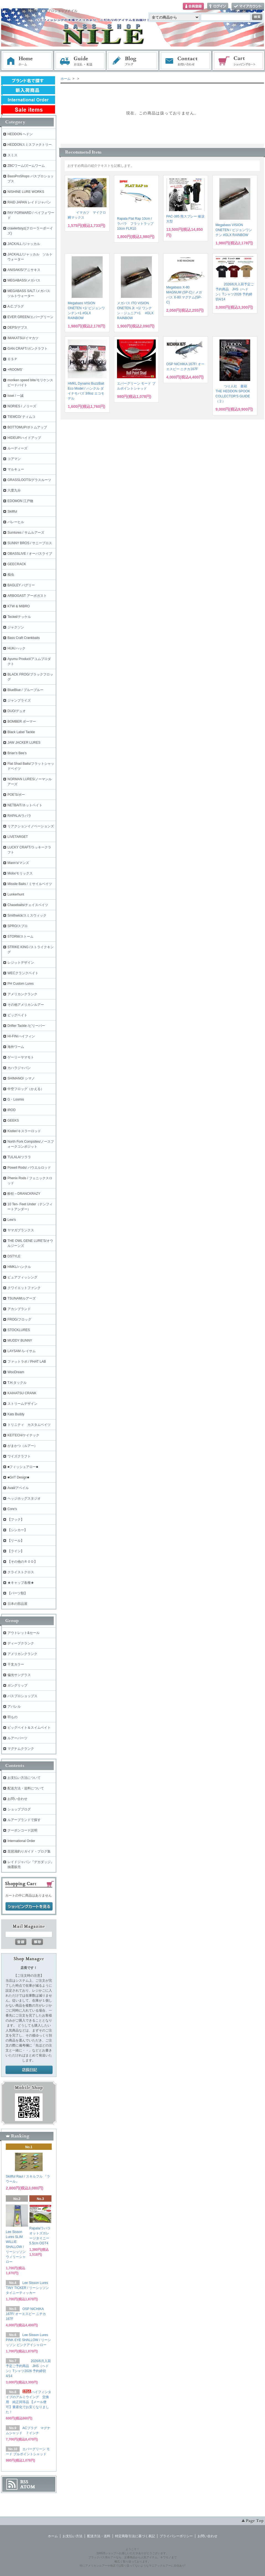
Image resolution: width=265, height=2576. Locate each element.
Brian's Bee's (17, 753)
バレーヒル (15, 522)
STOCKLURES (18, 1330)
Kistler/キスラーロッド (24, 1131)
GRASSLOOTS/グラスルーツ (29, 480)
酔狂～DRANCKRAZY (23, 1194)
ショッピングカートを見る (29, 1906)
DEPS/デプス (17, 327)
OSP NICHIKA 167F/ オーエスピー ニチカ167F (26, 2314)
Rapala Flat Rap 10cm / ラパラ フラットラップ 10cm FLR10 (135, 224)
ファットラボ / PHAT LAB (26, 1362)
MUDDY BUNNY (19, 1340)
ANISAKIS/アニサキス (23, 270)
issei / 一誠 (15, 396)
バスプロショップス (22, 1696)
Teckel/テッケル (19, 617)
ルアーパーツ (17, 1738)
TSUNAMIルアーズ (21, 1298)
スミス (12, 155)
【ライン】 (15, 1551)
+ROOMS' (15, 370)
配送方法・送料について (25, 1788)
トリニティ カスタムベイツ (29, 1425)
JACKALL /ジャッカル (23, 244)
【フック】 (15, 1519)
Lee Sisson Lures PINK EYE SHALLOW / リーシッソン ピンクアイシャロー (28, 2340)
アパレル (14, 1706)
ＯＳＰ (12, 359)
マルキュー (15, 469)
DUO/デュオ (16, 711)
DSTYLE (13, 1256)
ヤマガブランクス (20, 1230)
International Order (21, 1841)
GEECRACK (16, 564)
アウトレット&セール (23, 1633)
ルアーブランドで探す (24, 1820)
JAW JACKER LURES (23, 743)
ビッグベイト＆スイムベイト (29, 1728)
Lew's (11, 1220)
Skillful (12, 511)
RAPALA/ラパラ (19, 816)
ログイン (217, 6)
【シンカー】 (17, 1530)
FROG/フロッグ (19, 1319)
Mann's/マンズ (18, 863)
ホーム (27, 61)
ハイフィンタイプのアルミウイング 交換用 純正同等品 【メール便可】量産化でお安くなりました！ (28, 2402)
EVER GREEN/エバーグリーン (30, 317)
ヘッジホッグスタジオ (24, 1498)
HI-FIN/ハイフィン (21, 1036)
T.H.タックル (17, 1383)
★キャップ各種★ (20, 1583)
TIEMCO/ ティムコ (21, 417)
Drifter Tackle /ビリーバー (26, 1026)
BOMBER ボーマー (21, 721)
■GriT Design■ (18, 1477)
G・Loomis (15, 1099)
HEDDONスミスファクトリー (29, 145)
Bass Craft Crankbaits (23, 638)
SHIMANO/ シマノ (21, 1078)
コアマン (14, 459)
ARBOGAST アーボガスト (27, 596)
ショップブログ (19, 1809)
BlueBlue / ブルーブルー (25, 690)
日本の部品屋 (17, 1604)
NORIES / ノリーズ (21, 406)
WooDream (15, 1372)
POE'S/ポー (16, 795)
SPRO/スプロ (17, 926)
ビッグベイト (17, 1015)
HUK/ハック (16, 648)
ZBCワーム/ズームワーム (26, 166)
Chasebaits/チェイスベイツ (27, 905)
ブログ (133, 61)
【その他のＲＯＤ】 (22, 1562)
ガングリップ (17, 1685)
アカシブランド (19, 1309)
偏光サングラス (19, 1675)
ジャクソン (15, 627)
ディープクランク (20, 1643)
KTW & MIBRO (18, 606)
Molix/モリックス (20, 873)
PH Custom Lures (20, 984)
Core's (12, 1509)
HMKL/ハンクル (19, 1267)
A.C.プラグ (15, 306)
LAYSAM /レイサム (21, 1351)
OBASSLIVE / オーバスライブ (29, 554)
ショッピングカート (239, 61)
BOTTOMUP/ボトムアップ (27, 427)
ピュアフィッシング (22, 1277)
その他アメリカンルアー (25, 1005)
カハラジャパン (19, 1068)
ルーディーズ (17, 448)
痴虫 (10, 575)
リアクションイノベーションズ (30, 826)
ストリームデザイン (22, 1404)
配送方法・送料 (98, 2536)
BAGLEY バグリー (21, 585)
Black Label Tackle (21, 732)
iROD (11, 1110)
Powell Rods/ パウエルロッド (29, 1168)
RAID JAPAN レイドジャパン (29, 202)
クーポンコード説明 (22, 1830)
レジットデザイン (20, 963)
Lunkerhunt (15, 894)
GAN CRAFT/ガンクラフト (27, 349)
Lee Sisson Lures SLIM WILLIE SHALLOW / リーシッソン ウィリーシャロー (16, 2247)
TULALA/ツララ (19, 1157)
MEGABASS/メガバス (23, 280)
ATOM (27, 2486)
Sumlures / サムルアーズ (25, 532)
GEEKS (13, 1120)
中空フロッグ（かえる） (25, 1089)
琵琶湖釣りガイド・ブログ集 (29, 1851)
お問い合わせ (186, 61)
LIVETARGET (17, 837)
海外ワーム (15, 1047)
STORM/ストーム (20, 936)
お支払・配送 (80, 61)
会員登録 (193, 6)
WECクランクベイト (22, 973)
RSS (24, 2481)
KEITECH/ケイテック (23, 1435)
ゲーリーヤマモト (20, 1057)
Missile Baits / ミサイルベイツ (29, 884)
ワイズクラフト (19, 1456)
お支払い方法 (72, 2536)
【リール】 (15, 1540)
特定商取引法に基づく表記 (135, 2536)
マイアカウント (247, 6)
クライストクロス (20, 1572)
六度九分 (14, 490)
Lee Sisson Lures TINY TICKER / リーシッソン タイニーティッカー (27, 2288)
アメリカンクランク (22, 994)
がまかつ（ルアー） (22, 1446)
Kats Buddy (15, 1414)
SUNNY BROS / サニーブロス (29, 543)
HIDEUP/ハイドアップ (24, 438)
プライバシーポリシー (176, 2536)
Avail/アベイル (18, 1488)
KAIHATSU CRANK (21, 1393)
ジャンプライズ (19, 700)
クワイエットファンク (24, 1288)
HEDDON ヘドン (20, 134)
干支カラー (15, 1664)
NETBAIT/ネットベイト (24, 805)
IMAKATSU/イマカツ (22, 338)
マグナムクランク (20, 1749)
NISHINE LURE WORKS (25, 192)
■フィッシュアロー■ (22, 1467)
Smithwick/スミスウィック (26, 915)
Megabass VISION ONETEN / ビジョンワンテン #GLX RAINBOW (233, 230)
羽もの (12, 1717)
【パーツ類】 (17, 1593)
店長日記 (29, 2070)
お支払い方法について (24, 1778)
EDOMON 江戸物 (20, 501)
